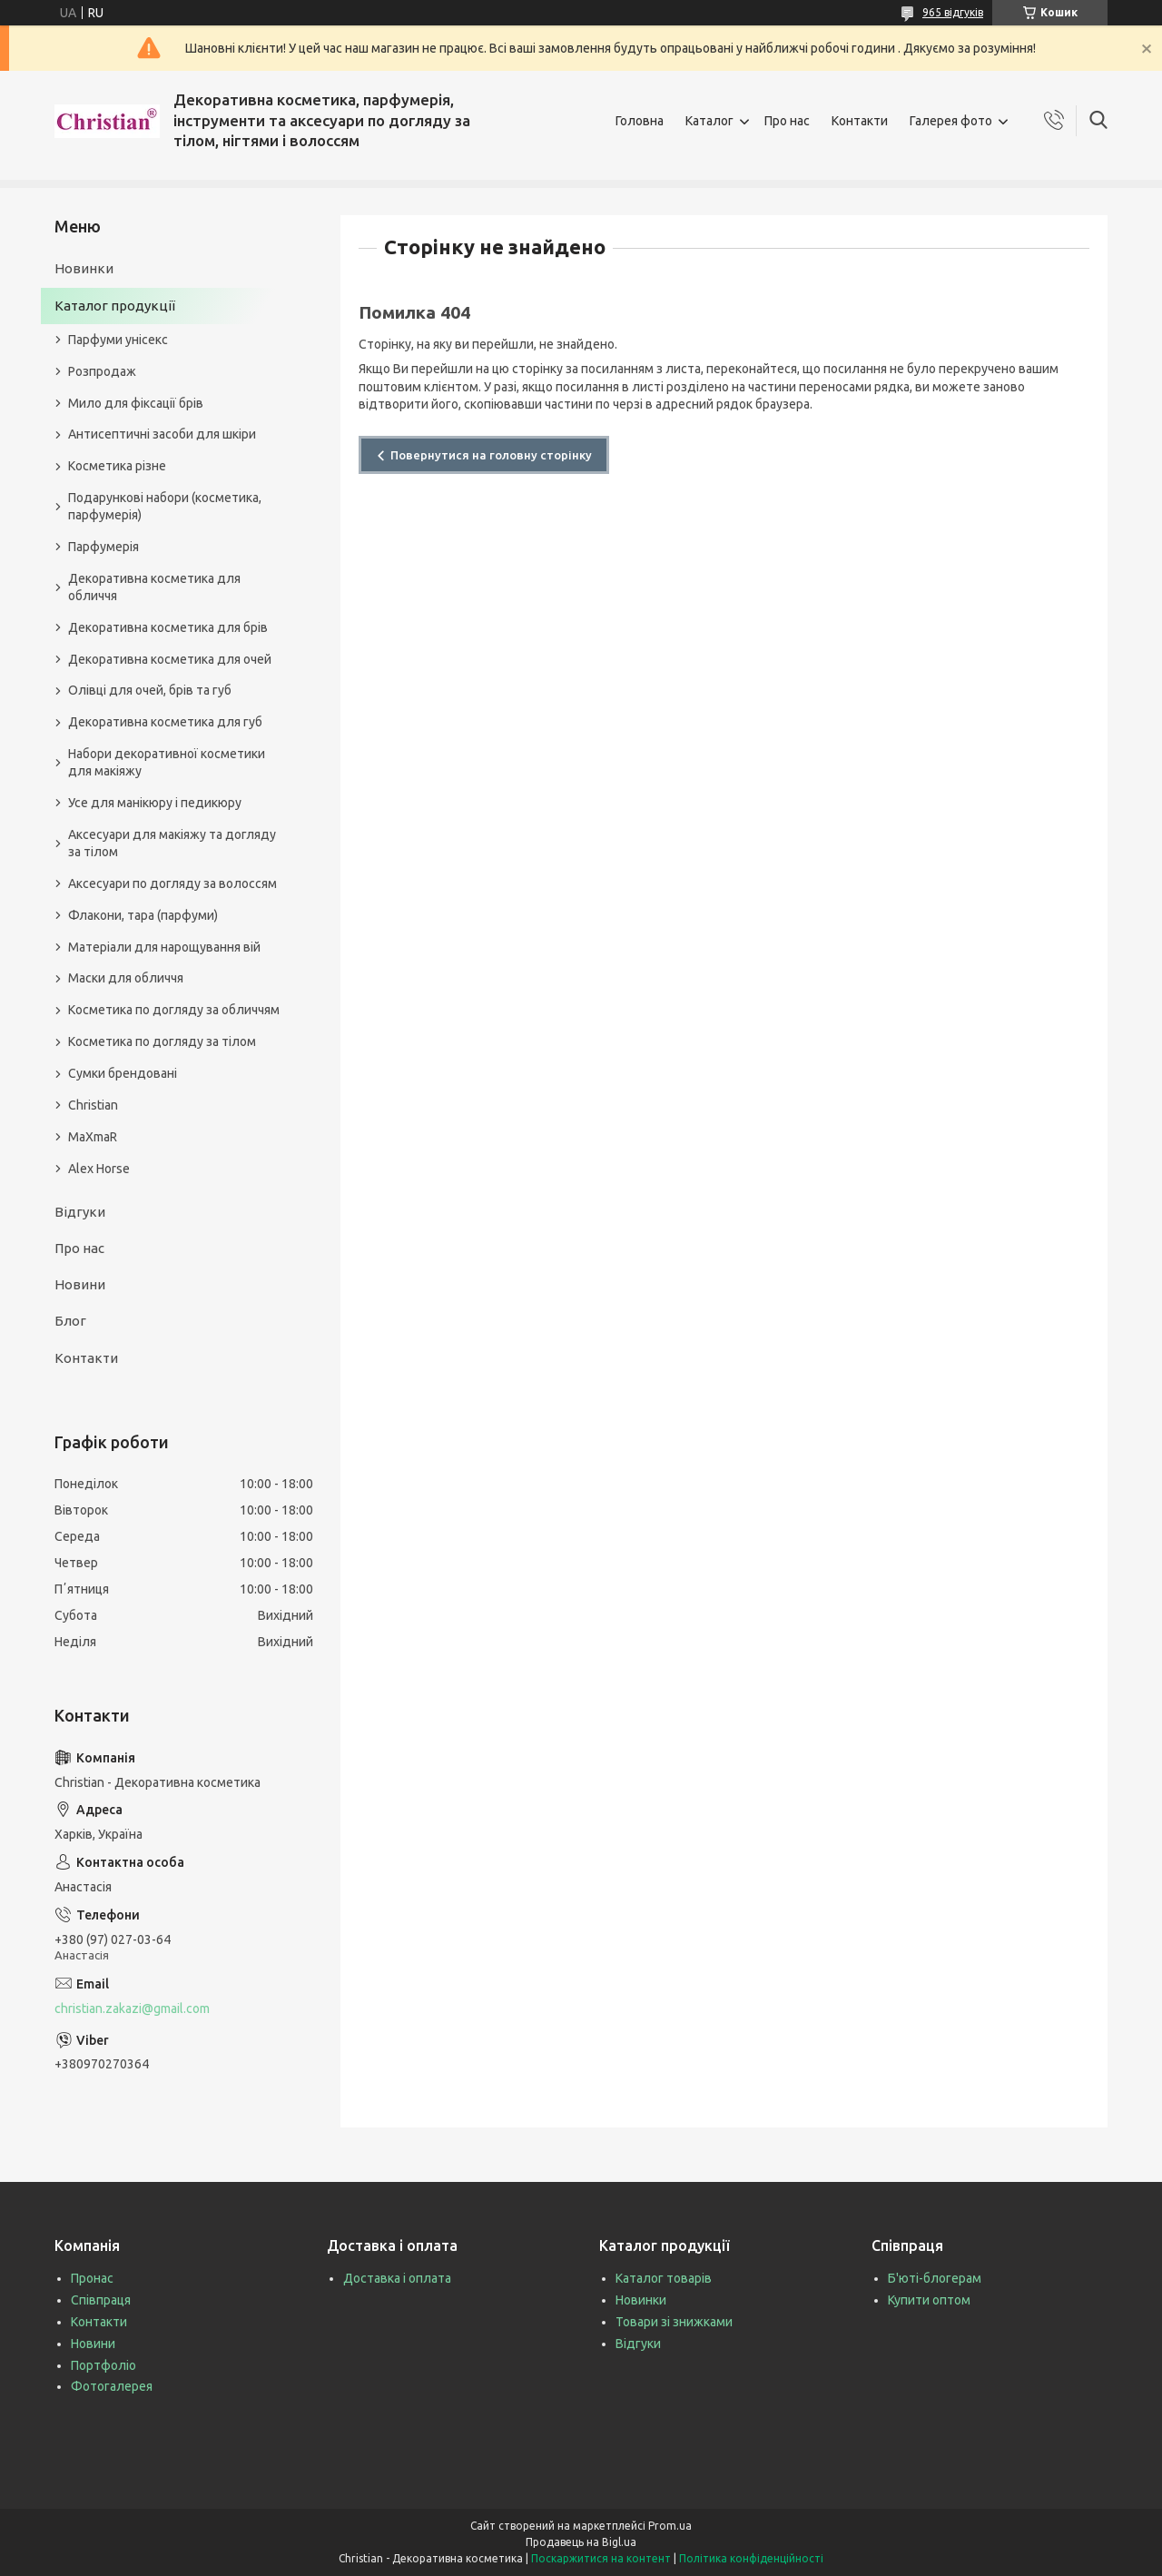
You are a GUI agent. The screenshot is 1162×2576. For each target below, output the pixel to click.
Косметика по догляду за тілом (162, 1041)
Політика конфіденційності (751, 2558)
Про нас (787, 121)
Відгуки (79, 1211)
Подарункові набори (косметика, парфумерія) (164, 506)
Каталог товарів (663, 2278)
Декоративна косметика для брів (168, 627)
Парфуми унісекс (118, 339)
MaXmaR (92, 1137)
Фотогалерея (112, 2386)
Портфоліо (103, 2365)
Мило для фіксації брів (135, 403)
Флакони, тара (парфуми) (143, 915)
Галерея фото (951, 121)
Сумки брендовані (122, 1073)
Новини (79, 1284)
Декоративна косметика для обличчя (154, 587)
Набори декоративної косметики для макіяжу (166, 762)
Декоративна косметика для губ (165, 722)
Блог (70, 1320)
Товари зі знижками (674, 2321)
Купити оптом (929, 2300)
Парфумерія (103, 546)
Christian (93, 1105)
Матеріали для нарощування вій (164, 947)
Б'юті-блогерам (934, 2278)
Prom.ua (670, 2526)
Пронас (92, 2278)
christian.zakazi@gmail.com (132, 2008)
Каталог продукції (114, 305)
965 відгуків (952, 12)
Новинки (83, 268)
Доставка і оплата (397, 2278)
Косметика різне (117, 466)
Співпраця (101, 2300)
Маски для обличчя (125, 978)
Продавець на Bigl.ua (581, 2542)
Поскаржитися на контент (601, 2558)
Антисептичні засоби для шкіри (162, 434)
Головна (639, 121)
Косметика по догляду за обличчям (174, 1009)
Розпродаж (102, 371)
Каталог (709, 121)
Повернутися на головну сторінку (491, 455)
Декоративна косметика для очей (169, 659)
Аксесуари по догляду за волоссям (172, 883)
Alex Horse (99, 1168)
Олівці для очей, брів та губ (149, 690)
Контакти (860, 121)
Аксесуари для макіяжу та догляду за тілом (172, 843)
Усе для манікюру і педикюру (154, 802)
